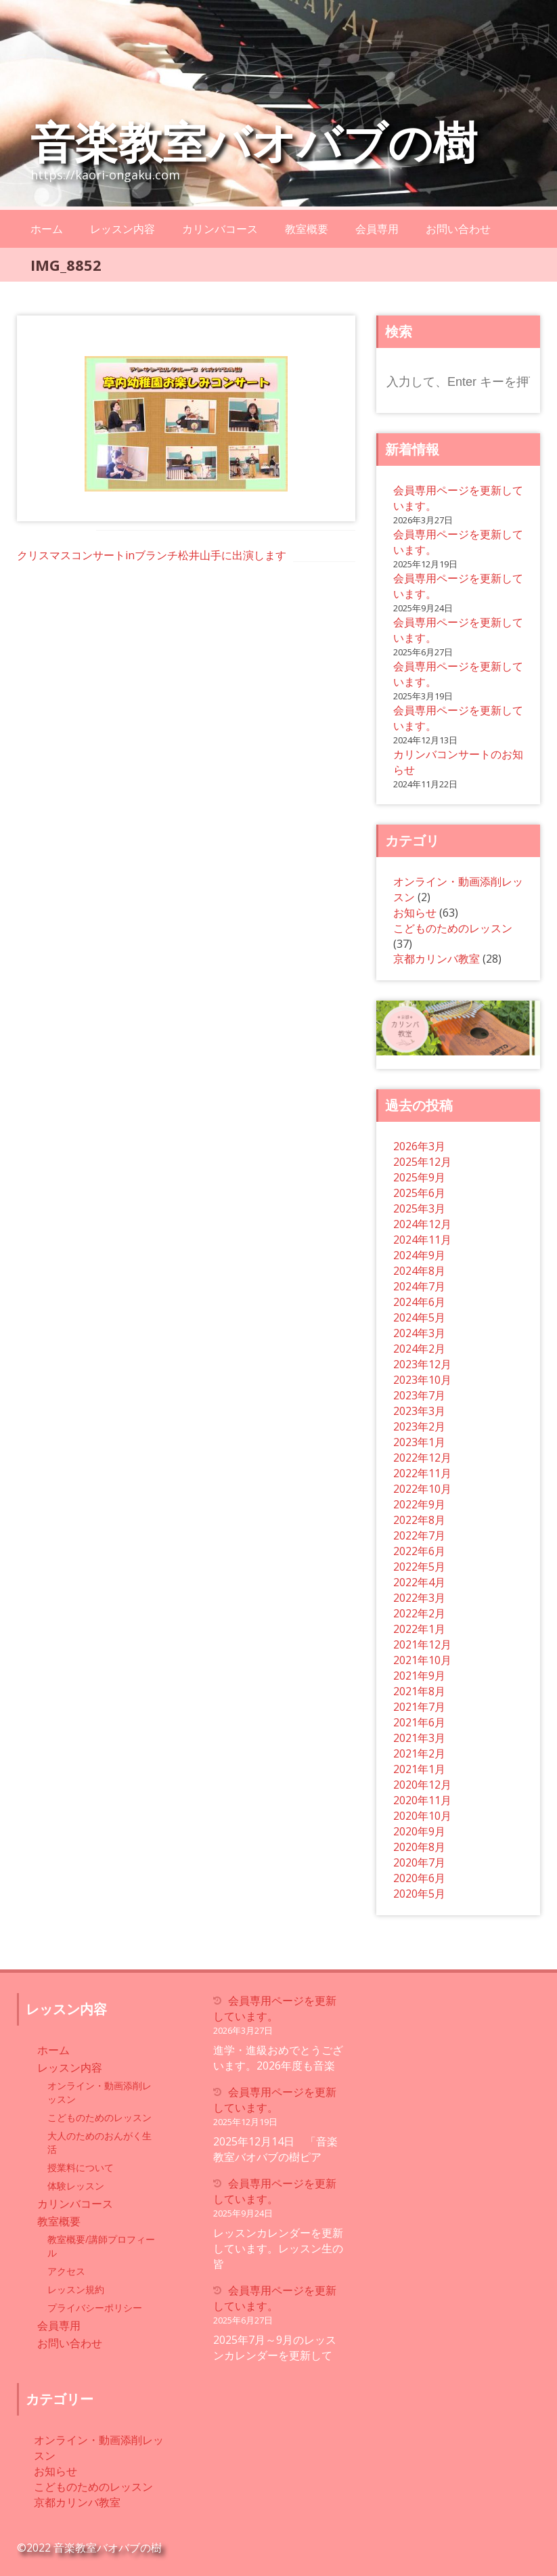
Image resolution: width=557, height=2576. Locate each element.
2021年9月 (419, 1675)
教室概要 (306, 228)
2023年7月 (419, 1395)
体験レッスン (75, 2185)
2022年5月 (419, 1566)
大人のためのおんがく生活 (99, 2142)
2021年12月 (422, 1644)
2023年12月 (422, 1364)
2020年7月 (419, 1862)
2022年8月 (419, 1519)
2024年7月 (419, 1286)
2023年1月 (419, 1442)
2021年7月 (419, 1706)
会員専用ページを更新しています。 (274, 2008)
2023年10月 (422, 1379)
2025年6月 (419, 1192)
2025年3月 (419, 1208)
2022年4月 (419, 1582)
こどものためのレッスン (452, 928)
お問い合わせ (458, 228)
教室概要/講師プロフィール (101, 2246)
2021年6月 (419, 1722)
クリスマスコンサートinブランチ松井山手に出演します (151, 555)
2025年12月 (422, 1161)
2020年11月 (422, 1800)
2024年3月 (419, 1333)
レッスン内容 (122, 228)
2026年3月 (419, 1146)
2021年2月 (419, 1753)
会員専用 (377, 228)
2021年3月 (419, 1737)
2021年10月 (422, 1660)
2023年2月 (419, 1426)
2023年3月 (419, 1410)
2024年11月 (422, 1239)
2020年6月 (419, 1878)
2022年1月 (419, 1628)
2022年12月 (422, 1457)
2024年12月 (422, 1224)
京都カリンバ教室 (436, 958)
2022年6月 (419, 1551)
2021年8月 (419, 1691)
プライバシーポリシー (94, 2307)
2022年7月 (419, 1535)
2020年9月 (419, 1831)
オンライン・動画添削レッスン (99, 2092)
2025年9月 (419, 1177)
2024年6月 (419, 1301)
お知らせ (415, 912)
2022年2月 (419, 1613)
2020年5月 (419, 1893)
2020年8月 (419, 1846)
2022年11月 (422, 1473)
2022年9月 (419, 1504)
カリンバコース (220, 228)
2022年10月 (422, 1488)
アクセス (66, 2271)
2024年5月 (419, 1317)
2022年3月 (419, 1597)
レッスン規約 (75, 2289)
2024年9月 (419, 1255)
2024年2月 (419, 1348)
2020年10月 (422, 1815)
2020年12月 (422, 1784)
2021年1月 (419, 1769)
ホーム (46, 228)
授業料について (80, 2167)
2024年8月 (419, 1270)
